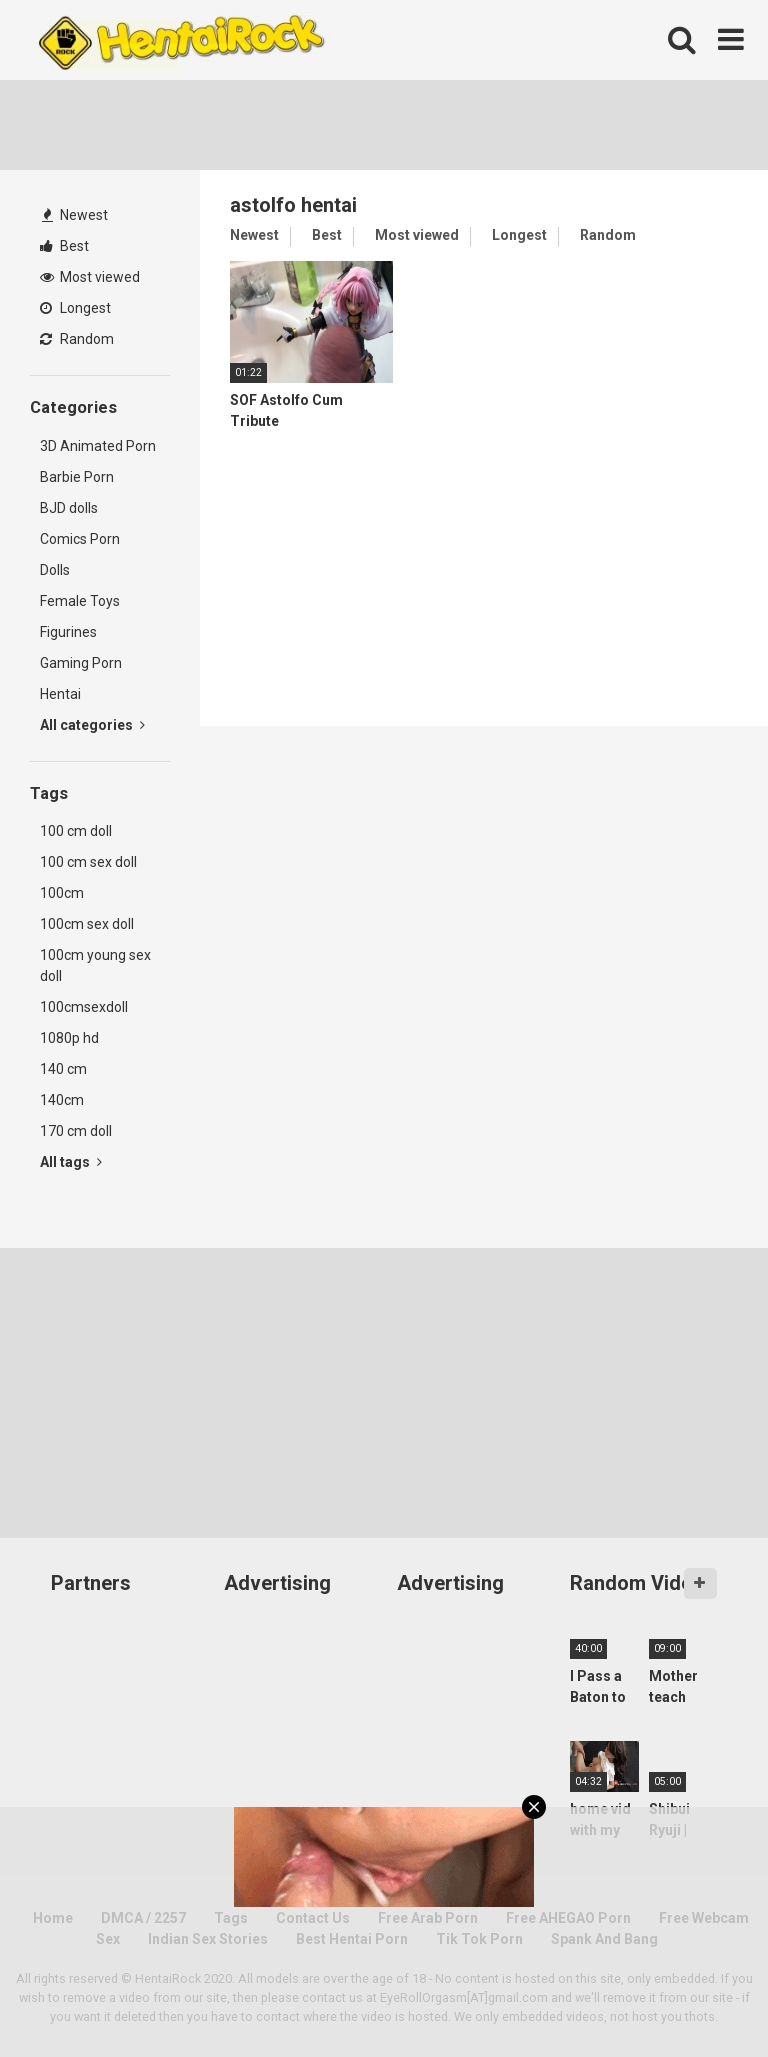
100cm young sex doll (95, 965)
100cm (62, 893)
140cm (62, 1100)
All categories (92, 725)
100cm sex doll (87, 924)
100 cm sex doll (88, 862)
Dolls (55, 570)
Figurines (68, 632)
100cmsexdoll (84, 1007)
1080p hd (69, 1038)
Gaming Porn (81, 663)
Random (77, 339)
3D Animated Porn (98, 446)
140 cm (63, 1069)
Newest (75, 215)
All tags (71, 1162)
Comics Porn (80, 539)
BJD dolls (69, 508)
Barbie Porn (77, 477)
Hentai (60, 694)
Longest (75, 308)
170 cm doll (76, 1131)
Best (64, 246)
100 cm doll (76, 831)
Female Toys (80, 601)
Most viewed (90, 277)
